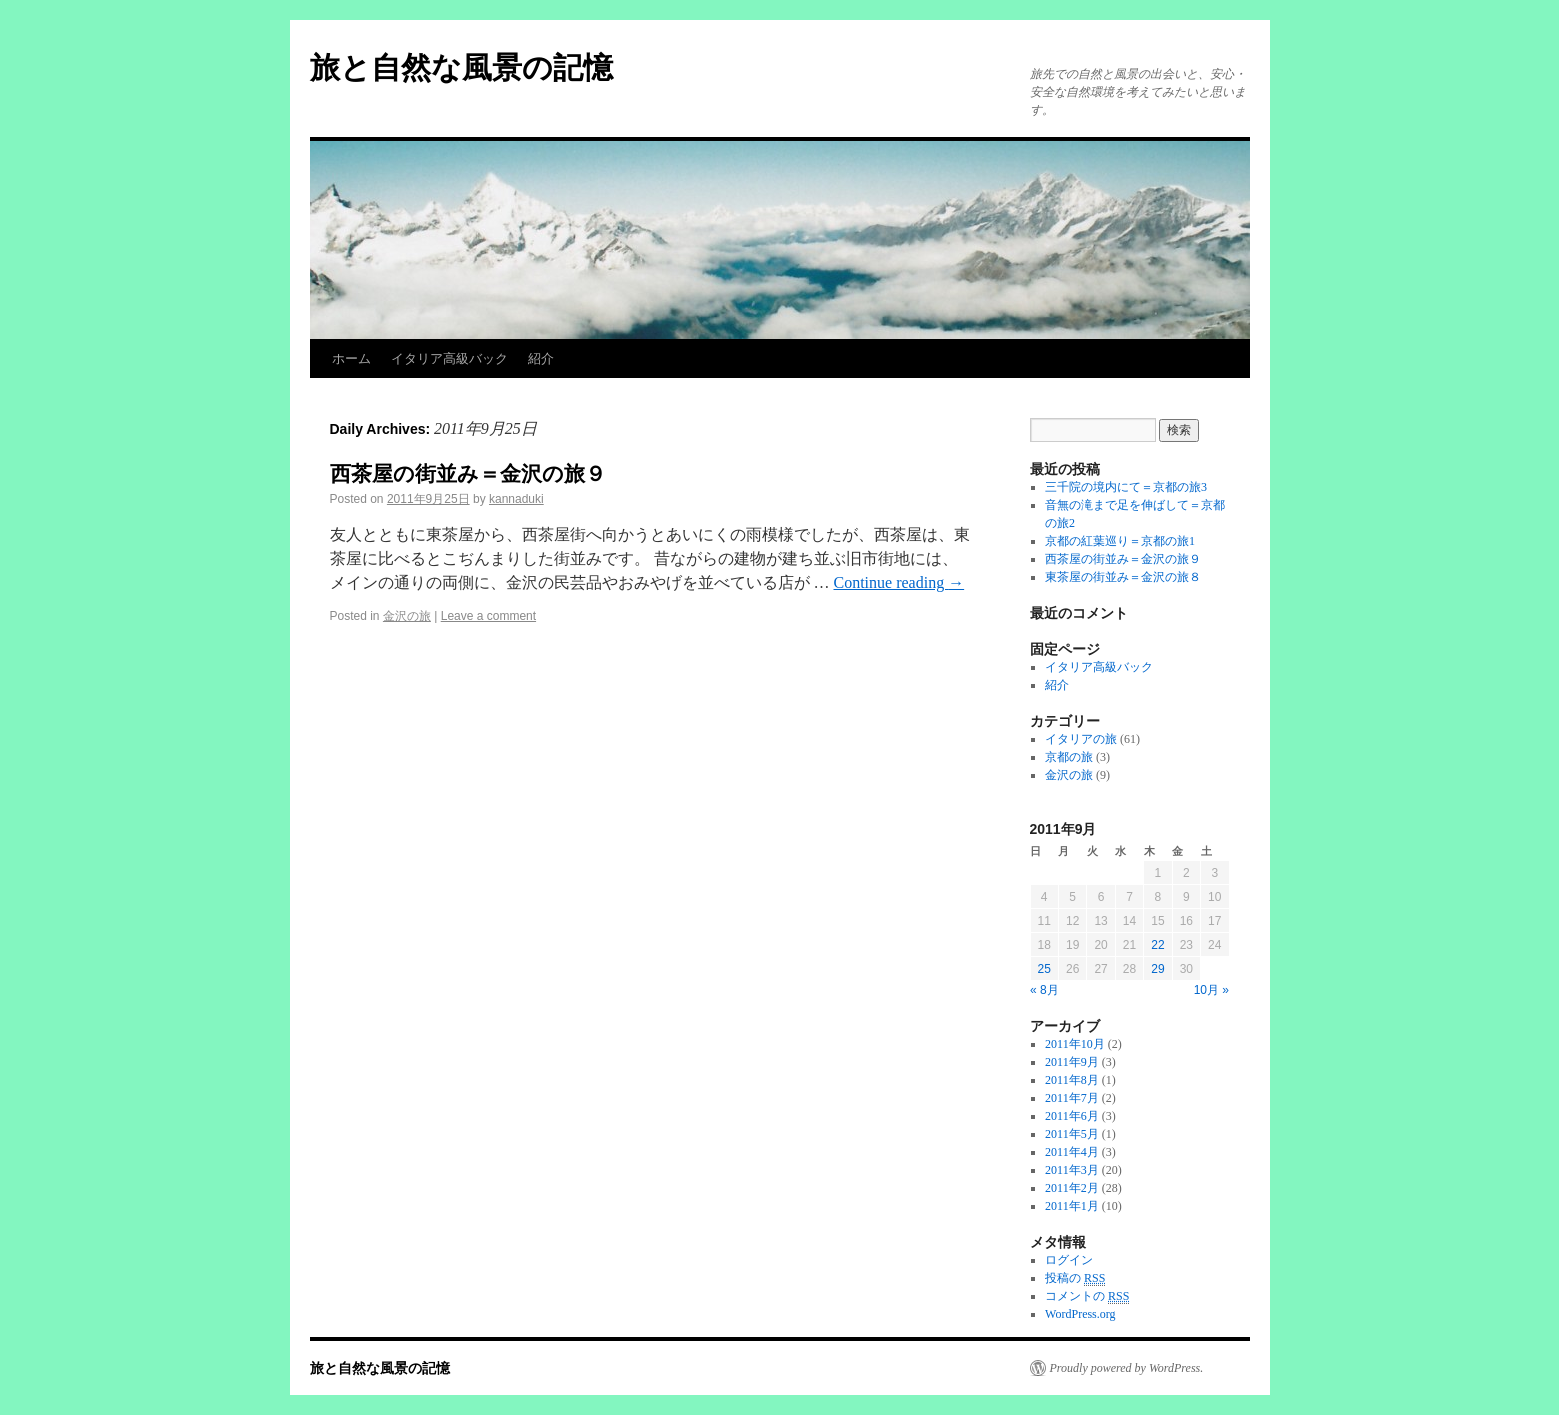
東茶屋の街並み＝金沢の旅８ (1123, 577)
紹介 (541, 358)
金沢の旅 (407, 616)
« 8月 (1044, 990)
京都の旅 (1069, 757)
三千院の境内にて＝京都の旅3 (1126, 487)
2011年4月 (1072, 1152)
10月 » (1211, 990)
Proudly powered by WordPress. (1127, 1368)
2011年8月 (1072, 1080)
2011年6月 (1072, 1116)
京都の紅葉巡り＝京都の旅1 (1120, 541)
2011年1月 (1072, 1206)
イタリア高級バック (449, 358)
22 (1157, 945)
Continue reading (899, 582)
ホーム (351, 358)
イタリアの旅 (1081, 739)
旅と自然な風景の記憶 (461, 67)
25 (1044, 969)
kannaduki (516, 499)
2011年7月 (1072, 1098)
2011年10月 (1075, 1044)
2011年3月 (1072, 1170)
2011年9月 (1072, 1062)
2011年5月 (1072, 1134)
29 (1157, 969)
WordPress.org (1080, 1314)
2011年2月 (1072, 1188)
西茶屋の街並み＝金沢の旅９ (468, 473)
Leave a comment (488, 616)
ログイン (1069, 1260)
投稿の (1075, 1278)
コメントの (1087, 1296)
